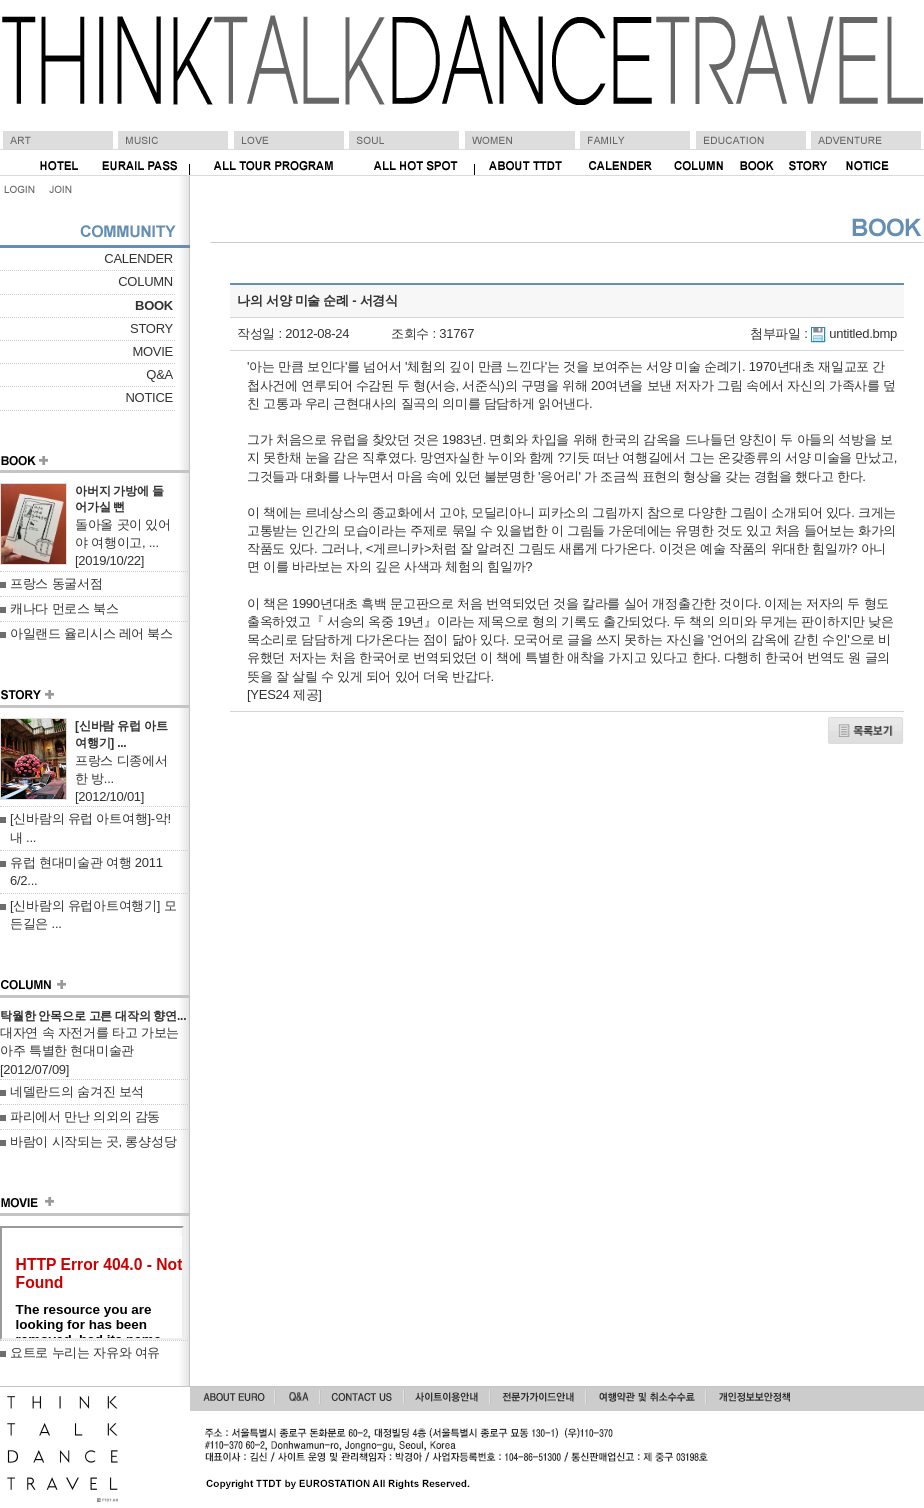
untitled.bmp (863, 333)
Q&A (159, 374)
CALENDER (138, 258)
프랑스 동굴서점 (56, 583)
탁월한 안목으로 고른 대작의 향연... (93, 1016)
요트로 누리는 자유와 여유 (85, 1352)
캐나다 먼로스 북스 (64, 608)
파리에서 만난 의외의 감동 (85, 1116)
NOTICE (149, 397)
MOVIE (152, 351)
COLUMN (145, 281)
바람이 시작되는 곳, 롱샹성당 (93, 1141)
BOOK (154, 305)
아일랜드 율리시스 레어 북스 (91, 633)
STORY (151, 328)
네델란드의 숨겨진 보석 (77, 1091)
